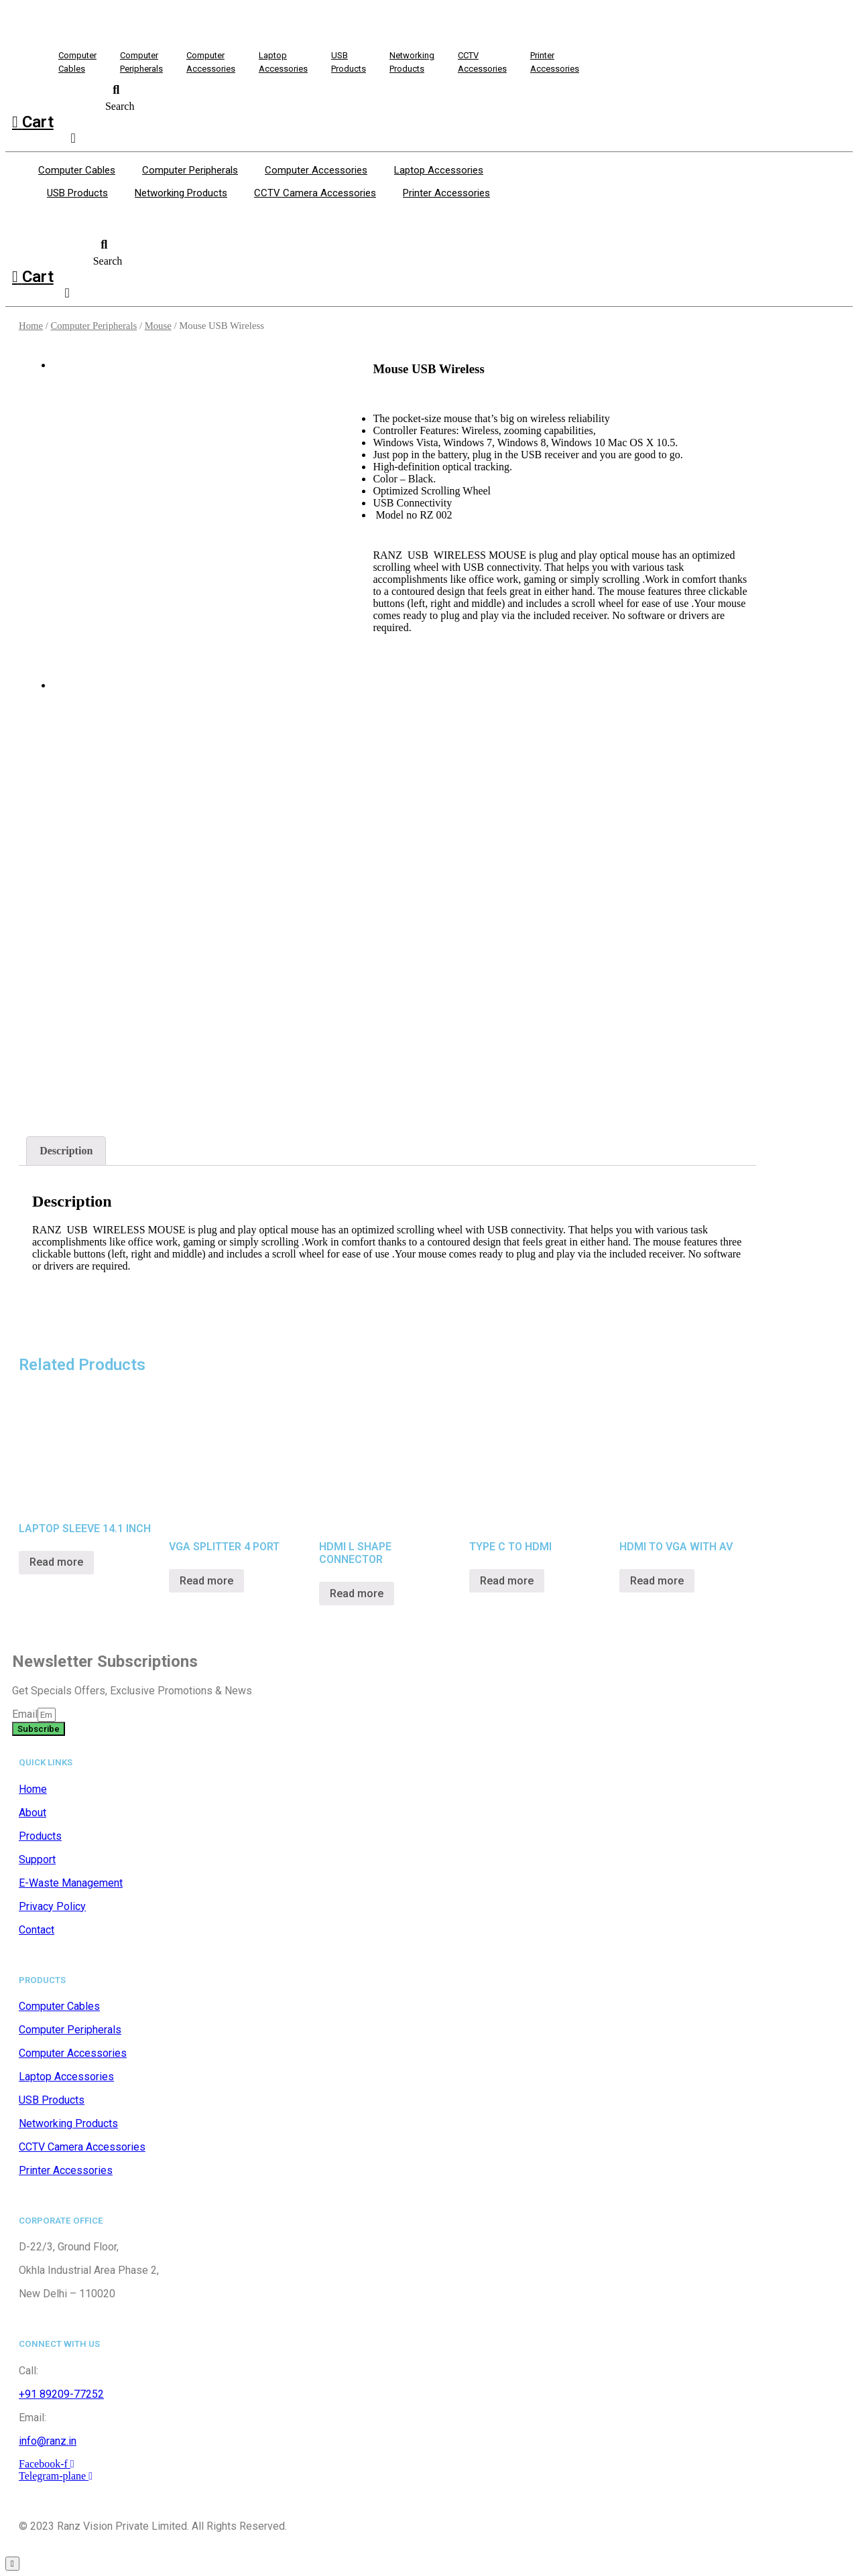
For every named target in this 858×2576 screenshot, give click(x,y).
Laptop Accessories (438, 170)
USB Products (77, 193)
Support (37, 1859)
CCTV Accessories (482, 62)
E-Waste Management (71, 1883)
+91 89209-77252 (61, 2394)
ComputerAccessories (210, 62)
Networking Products (181, 193)
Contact (36, 1929)
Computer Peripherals (190, 170)
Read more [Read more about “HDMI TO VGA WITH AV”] (657, 1580)
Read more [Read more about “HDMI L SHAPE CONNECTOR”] (356, 1593)
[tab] (66, 1151)
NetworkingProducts (411, 62)
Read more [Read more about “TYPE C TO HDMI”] (507, 1580)
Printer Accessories (446, 193)
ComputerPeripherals (141, 62)
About (32, 1812)
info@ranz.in (47, 2441)
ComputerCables (77, 62)
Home (31, 325)
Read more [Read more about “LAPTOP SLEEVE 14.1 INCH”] (56, 1562)
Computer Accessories (316, 170)
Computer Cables (76, 170)
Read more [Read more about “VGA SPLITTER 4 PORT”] (206, 1580)
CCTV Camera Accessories (315, 193)
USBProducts (348, 62)
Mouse (158, 325)
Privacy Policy (52, 1906)
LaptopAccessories (283, 62)
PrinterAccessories (554, 62)
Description (66, 1150)
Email (25, 1714)
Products (40, 1836)
